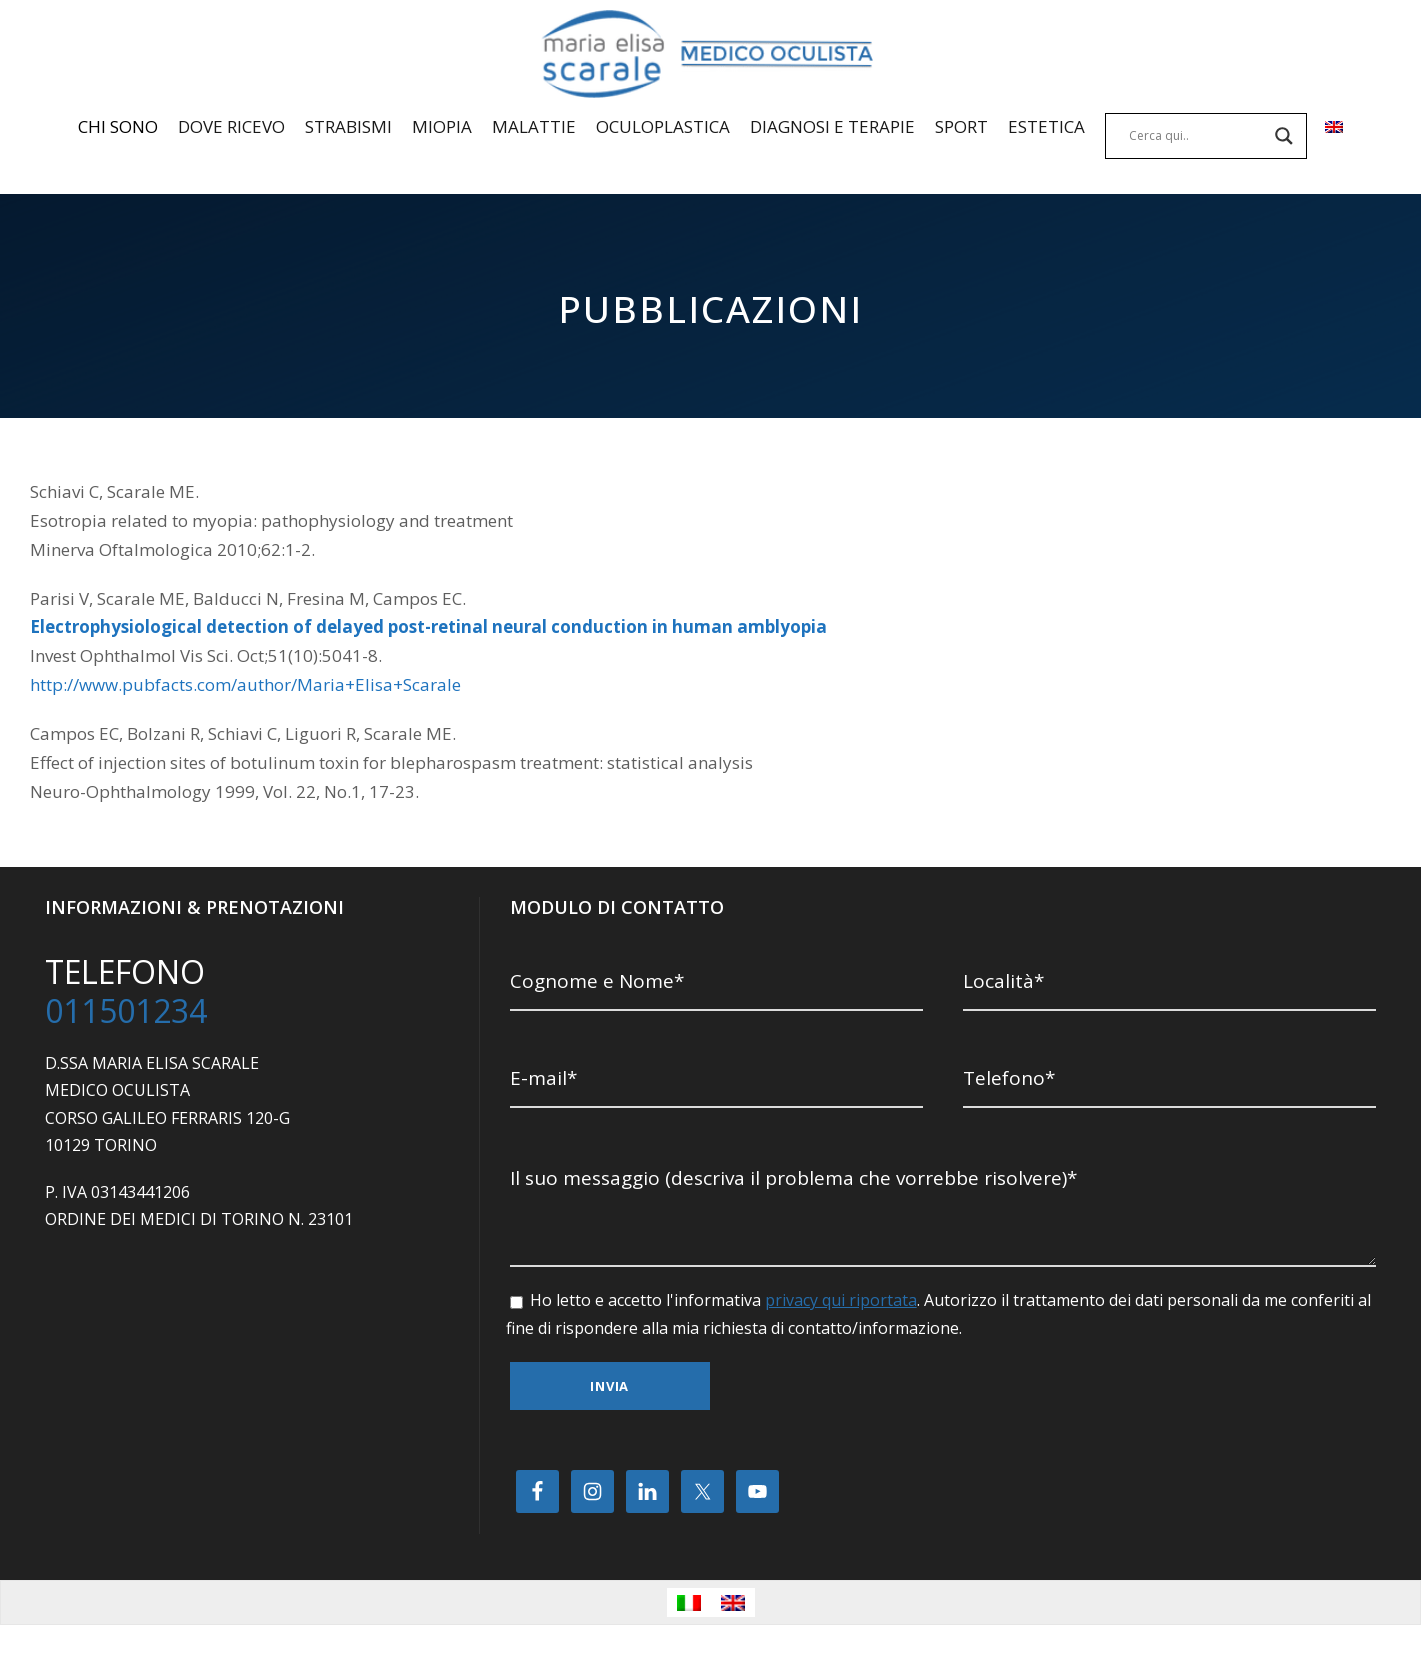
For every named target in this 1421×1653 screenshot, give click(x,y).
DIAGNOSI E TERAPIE (832, 126)
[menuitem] (1334, 145)
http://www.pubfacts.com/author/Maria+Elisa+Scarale (245, 685)
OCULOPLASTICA (663, 126)
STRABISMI (348, 126)
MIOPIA (442, 126)
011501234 (126, 1011)
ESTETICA (1046, 126)
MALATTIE (534, 126)
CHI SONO (118, 126)
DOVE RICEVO (231, 126)
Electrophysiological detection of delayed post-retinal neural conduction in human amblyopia (407, 627)
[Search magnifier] (1284, 136)
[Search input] (1197, 136)
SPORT (961, 126)
